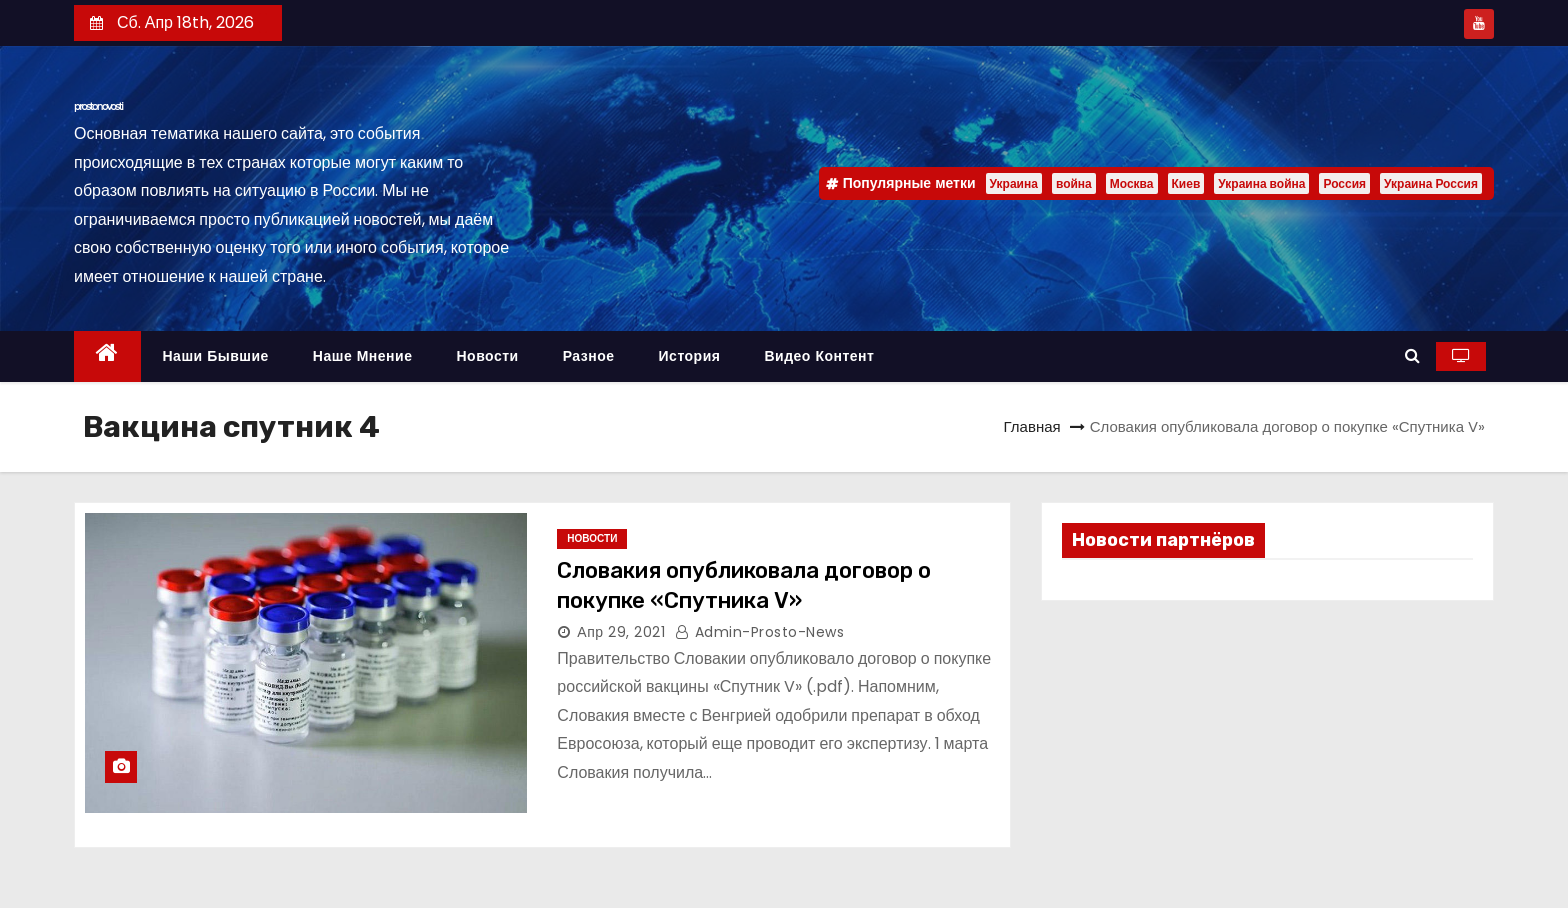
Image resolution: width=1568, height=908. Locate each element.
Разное (589, 356)
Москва (1132, 183)
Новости (487, 356)
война (1074, 183)
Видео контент (819, 356)
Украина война (1261, 183)
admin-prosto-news (760, 632)
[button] (1412, 355)
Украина (1014, 183)
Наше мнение (363, 356)
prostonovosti (98, 106)
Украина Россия (1431, 183)
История (690, 356)
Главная (1032, 426)
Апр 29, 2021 (621, 632)
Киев (1186, 183)
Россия (1344, 183)
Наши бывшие (216, 356)
